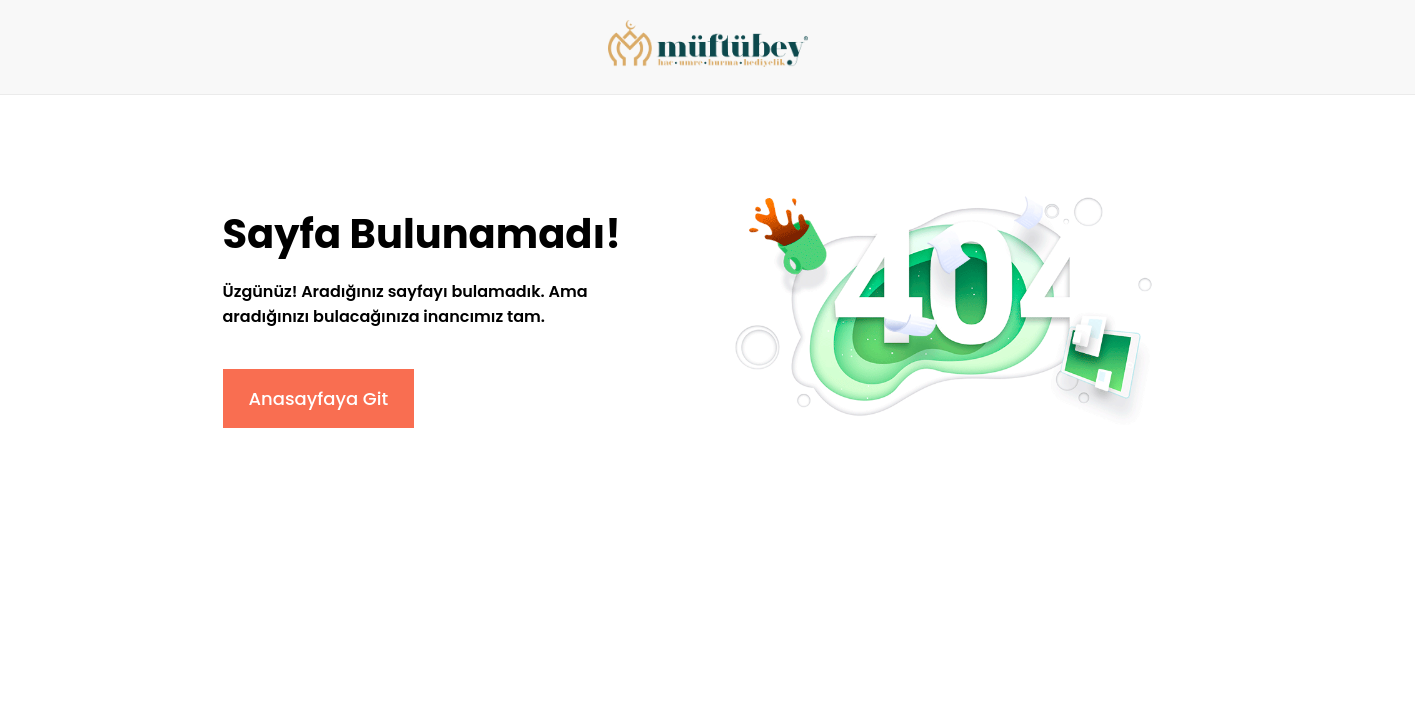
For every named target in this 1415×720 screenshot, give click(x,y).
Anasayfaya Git (319, 398)
